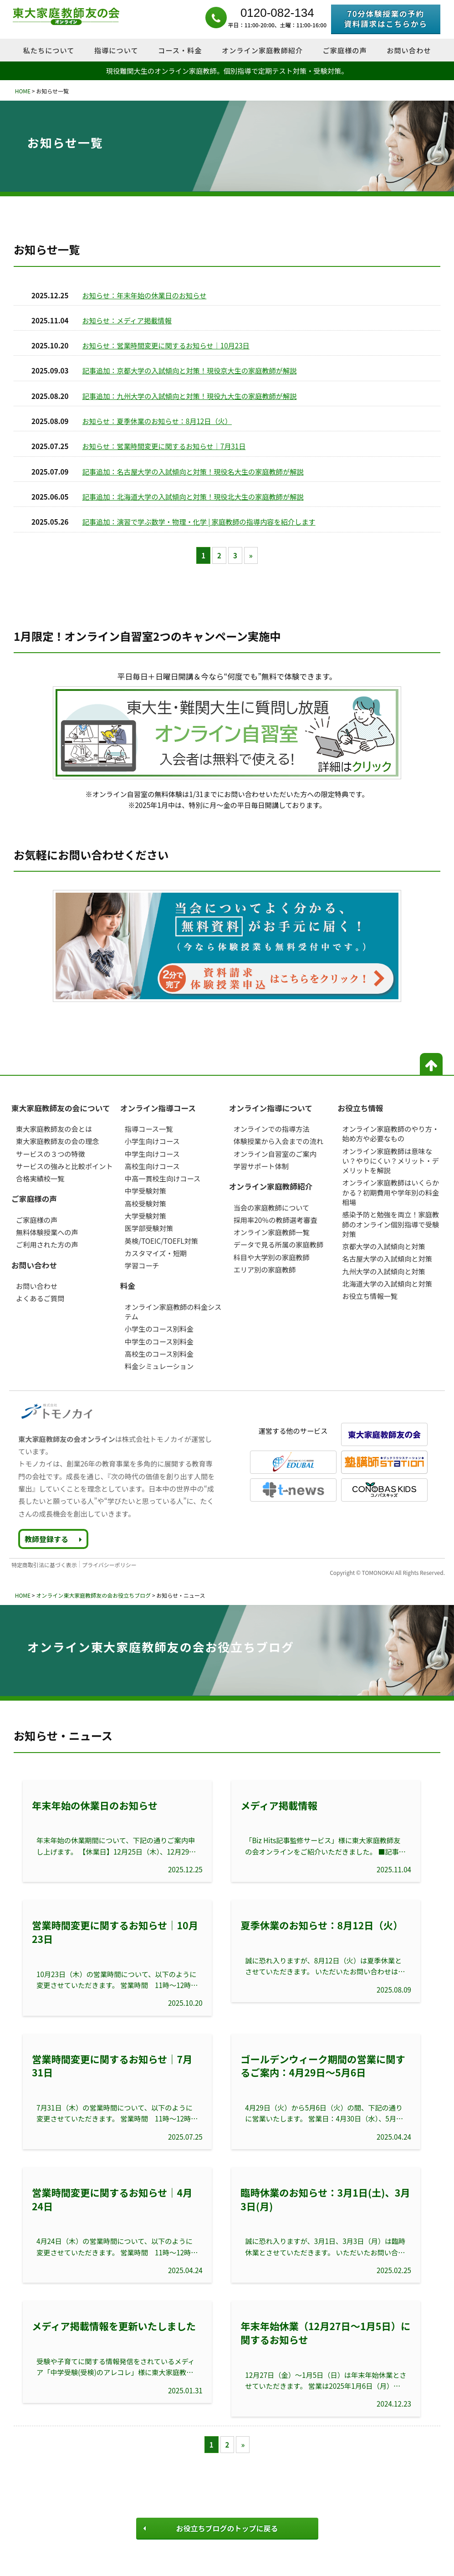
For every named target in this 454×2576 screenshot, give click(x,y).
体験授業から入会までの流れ (278, 1141)
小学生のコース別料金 (159, 1329)
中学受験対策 (145, 1191)
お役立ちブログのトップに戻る (210, 2528)
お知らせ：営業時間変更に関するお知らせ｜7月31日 (164, 446)
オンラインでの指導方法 (272, 1129)
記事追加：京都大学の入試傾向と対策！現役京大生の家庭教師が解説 (189, 370)
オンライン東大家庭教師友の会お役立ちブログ (93, 1595)
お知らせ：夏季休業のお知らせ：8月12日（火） (157, 421)
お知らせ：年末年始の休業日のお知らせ (144, 295)
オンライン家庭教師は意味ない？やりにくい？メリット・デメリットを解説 (390, 1161)
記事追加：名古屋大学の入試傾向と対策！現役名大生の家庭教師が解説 (193, 471)
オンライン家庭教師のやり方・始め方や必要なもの (390, 1133)
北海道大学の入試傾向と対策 (387, 1283)
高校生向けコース (152, 1166)
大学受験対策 (145, 1216)
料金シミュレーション (159, 1366)
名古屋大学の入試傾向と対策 (387, 1258)
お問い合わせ (36, 1286)
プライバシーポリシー (109, 1565)
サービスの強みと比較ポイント (64, 1166)
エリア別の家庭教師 (265, 1269)
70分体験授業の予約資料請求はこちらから (385, 18)
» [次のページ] (251, 555)
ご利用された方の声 (47, 1244)
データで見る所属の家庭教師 (278, 1244)
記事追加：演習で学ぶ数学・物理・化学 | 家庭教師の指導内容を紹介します (199, 521)
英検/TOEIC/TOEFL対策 (161, 1241)
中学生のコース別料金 (159, 1341)
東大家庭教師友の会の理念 (57, 1141)
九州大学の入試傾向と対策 (383, 1271)
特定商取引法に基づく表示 (44, 1565)
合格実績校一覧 (40, 1178)
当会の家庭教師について (272, 1207)
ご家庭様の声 (36, 1220)
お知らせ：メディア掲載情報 (127, 320)
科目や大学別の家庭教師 (272, 1257)
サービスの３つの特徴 (50, 1154)
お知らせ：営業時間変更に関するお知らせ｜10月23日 (166, 345)
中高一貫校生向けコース (162, 1178)
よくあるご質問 (40, 1298)
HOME (22, 91)
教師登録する (53, 1538)
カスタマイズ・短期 (156, 1253)
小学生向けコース (152, 1141)
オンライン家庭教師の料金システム (173, 1311)
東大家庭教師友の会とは (54, 1129)
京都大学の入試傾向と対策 (383, 1246)
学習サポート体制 (261, 1166)
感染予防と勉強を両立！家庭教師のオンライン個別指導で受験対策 (390, 1224)
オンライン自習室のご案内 (275, 1154)
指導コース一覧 (149, 1129)
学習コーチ (142, 1265)
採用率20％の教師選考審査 (275, 1220)
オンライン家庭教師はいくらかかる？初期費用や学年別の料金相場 (390, 1192)
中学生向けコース (152, 1154)
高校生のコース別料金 (159, 1354)
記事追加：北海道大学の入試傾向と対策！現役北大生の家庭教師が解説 (193, 496)
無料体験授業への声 (47, 1232)
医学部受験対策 (149, 1228)
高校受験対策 (145, 1203)
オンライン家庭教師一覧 (272, 1232)
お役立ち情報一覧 (370, 1296)
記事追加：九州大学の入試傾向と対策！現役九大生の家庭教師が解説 (189, 396)
